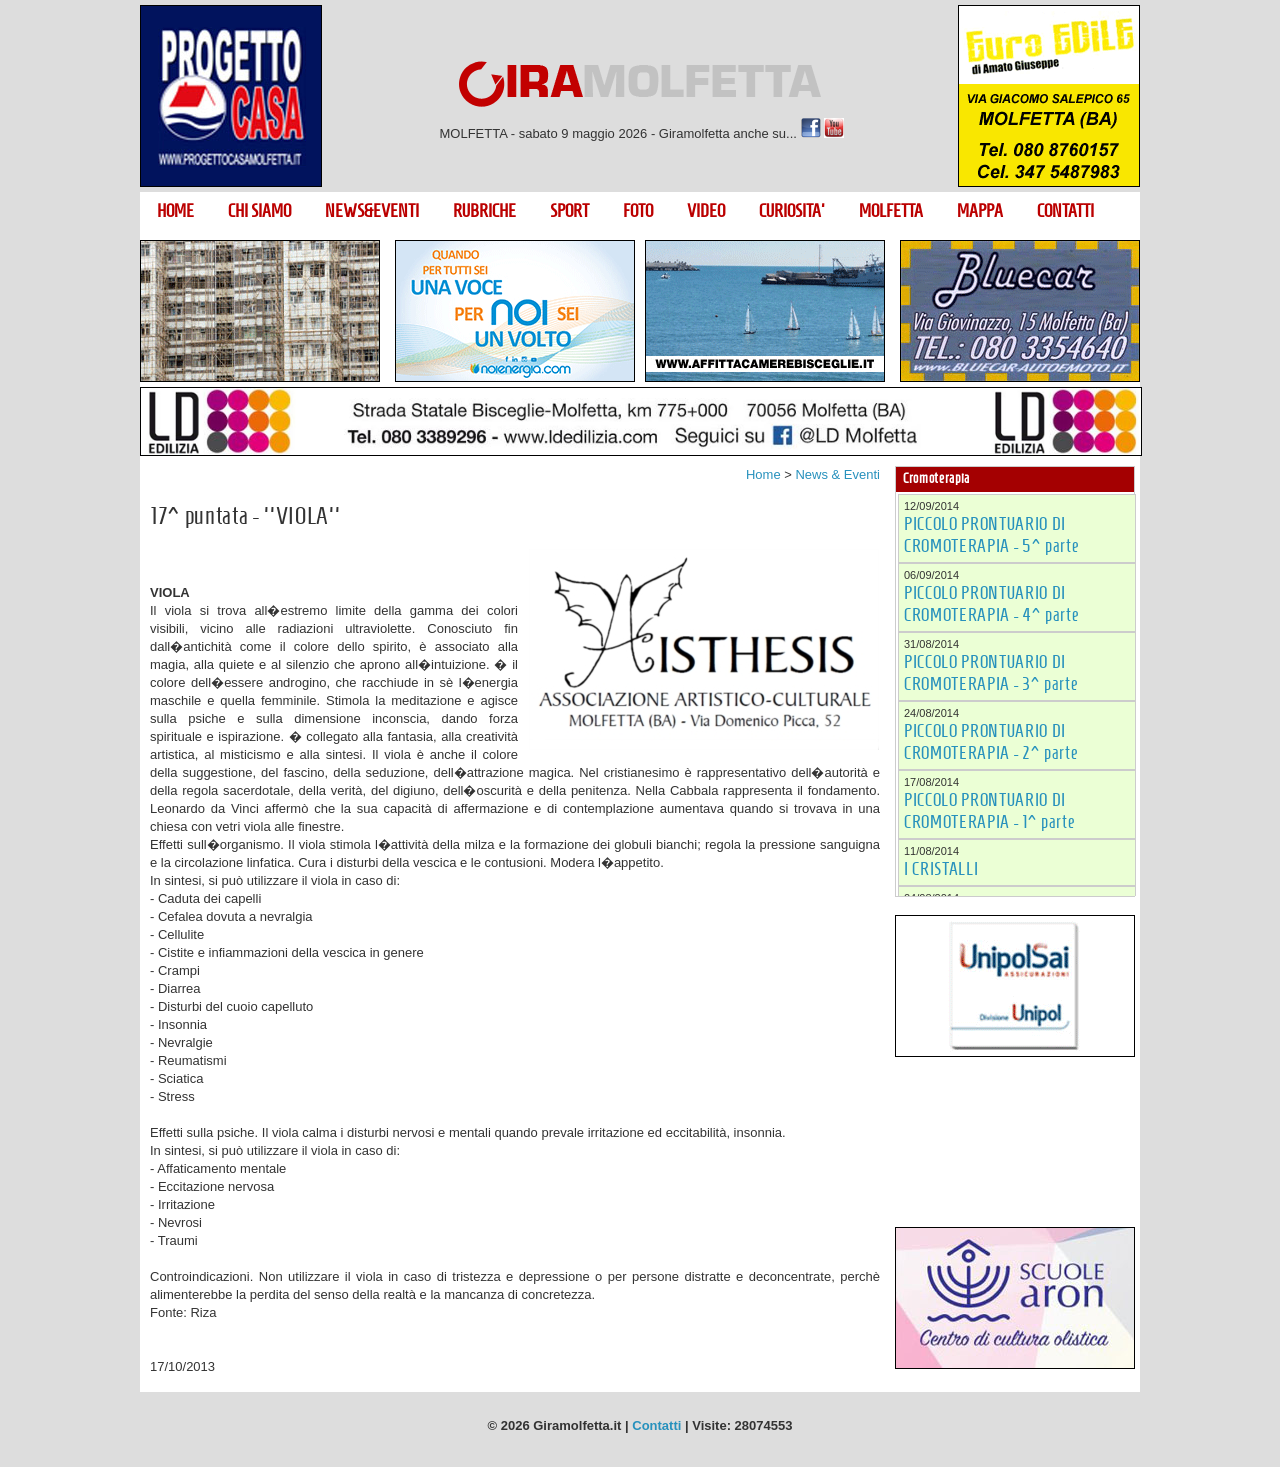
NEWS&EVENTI (372, 211)
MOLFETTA (891, 211)
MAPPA (980, 211)
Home (763, 474)
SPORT (569, 211)
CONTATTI (1065, 211)
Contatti (656, 1425)
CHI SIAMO (259, 211)
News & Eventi (837, 474)
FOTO (638, 211)
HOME (175, 211)
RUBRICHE (484, 211)
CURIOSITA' (792, 211)
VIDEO (706, 211)
